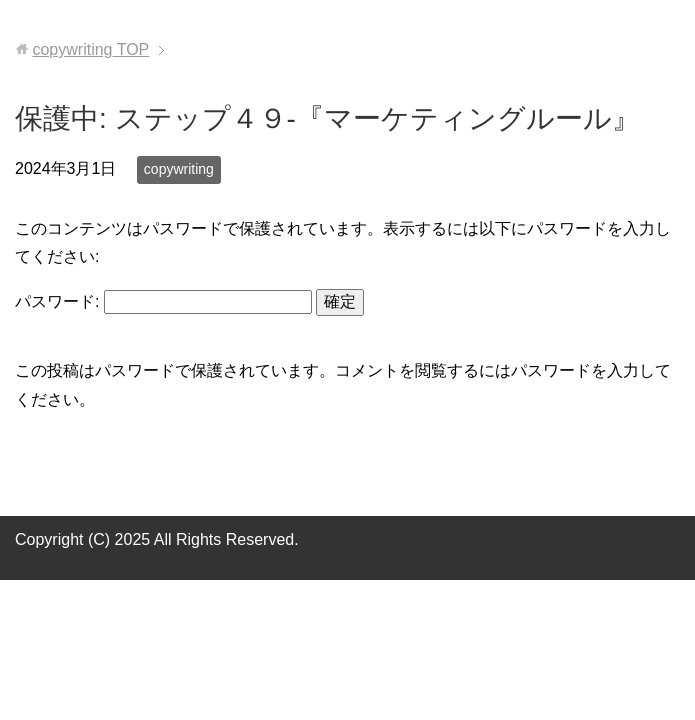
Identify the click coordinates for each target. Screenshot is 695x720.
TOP (90, 49)
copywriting (179, 169)
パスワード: (163, 301)
